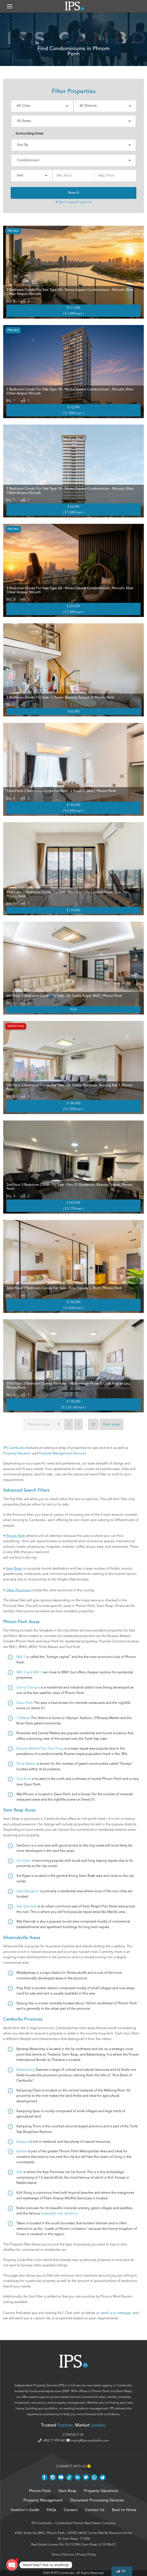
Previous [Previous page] (38, 1424)
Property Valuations (101, 2491)
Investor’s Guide (25, 2510)
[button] (9, 6)
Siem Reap (124, 2391)
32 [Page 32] (93, 1424)
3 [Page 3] (78, 1424)
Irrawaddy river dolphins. (59, 2213)
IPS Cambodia (41, 2523)
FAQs (51, 2510)
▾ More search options (73, 202)
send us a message (116, 2313)
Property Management (43, 2501)
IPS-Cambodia (14, 1448)
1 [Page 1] (59, 1424)
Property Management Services (62, 1453)
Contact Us (94, 2510)
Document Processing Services (97, 2501)
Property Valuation (17, 1453)
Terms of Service (62, 2555)
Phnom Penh (101, 2391)
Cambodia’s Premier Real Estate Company (85, 2523)
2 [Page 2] (68, 1424)
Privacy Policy (86, 2555)
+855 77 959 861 (52, 2441)
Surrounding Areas (27, 134)
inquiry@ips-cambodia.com (87, 2441)
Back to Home (124, 2510)
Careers (70, 2510)
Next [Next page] (111, 1424)
